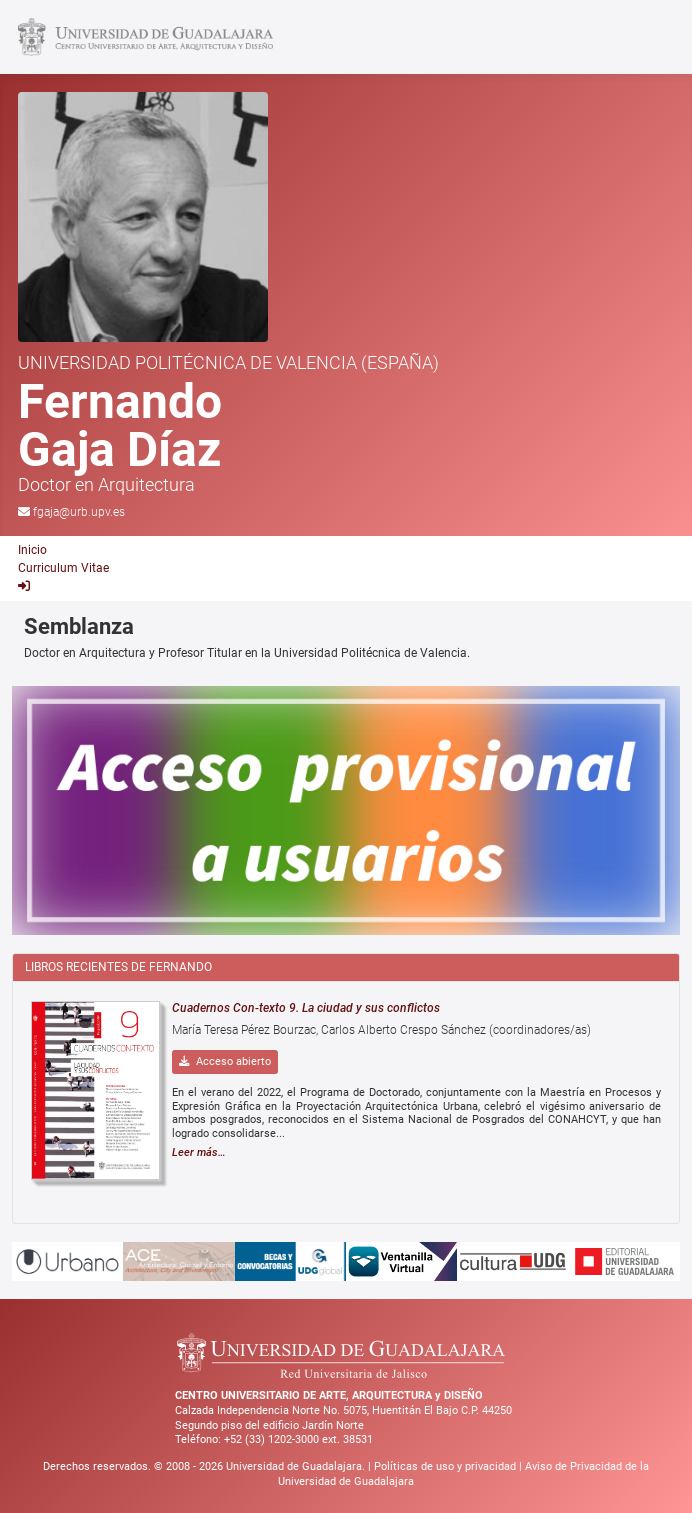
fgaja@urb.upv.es (79, 512)
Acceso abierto (225, 1061)
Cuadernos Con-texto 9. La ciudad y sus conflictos (306, 1008)
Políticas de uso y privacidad (446, 1466)
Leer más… (199, 1152)
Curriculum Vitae (63, 568)
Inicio (32, 550)
